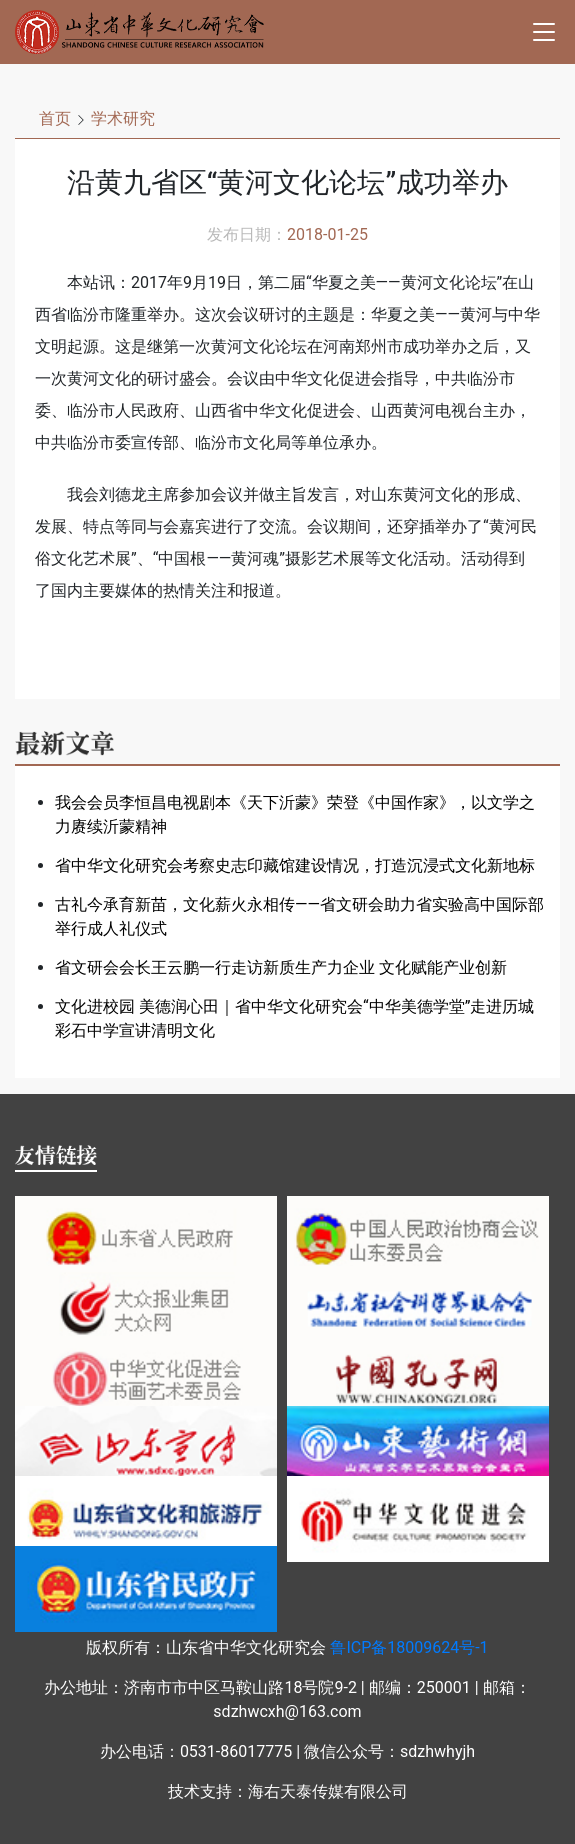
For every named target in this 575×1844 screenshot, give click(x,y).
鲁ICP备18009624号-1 (409, 1647)
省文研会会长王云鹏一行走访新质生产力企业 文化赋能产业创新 (281, 967)
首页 (55, 118)
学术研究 (123, 118)
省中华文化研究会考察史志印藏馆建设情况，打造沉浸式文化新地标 (295, 865)
